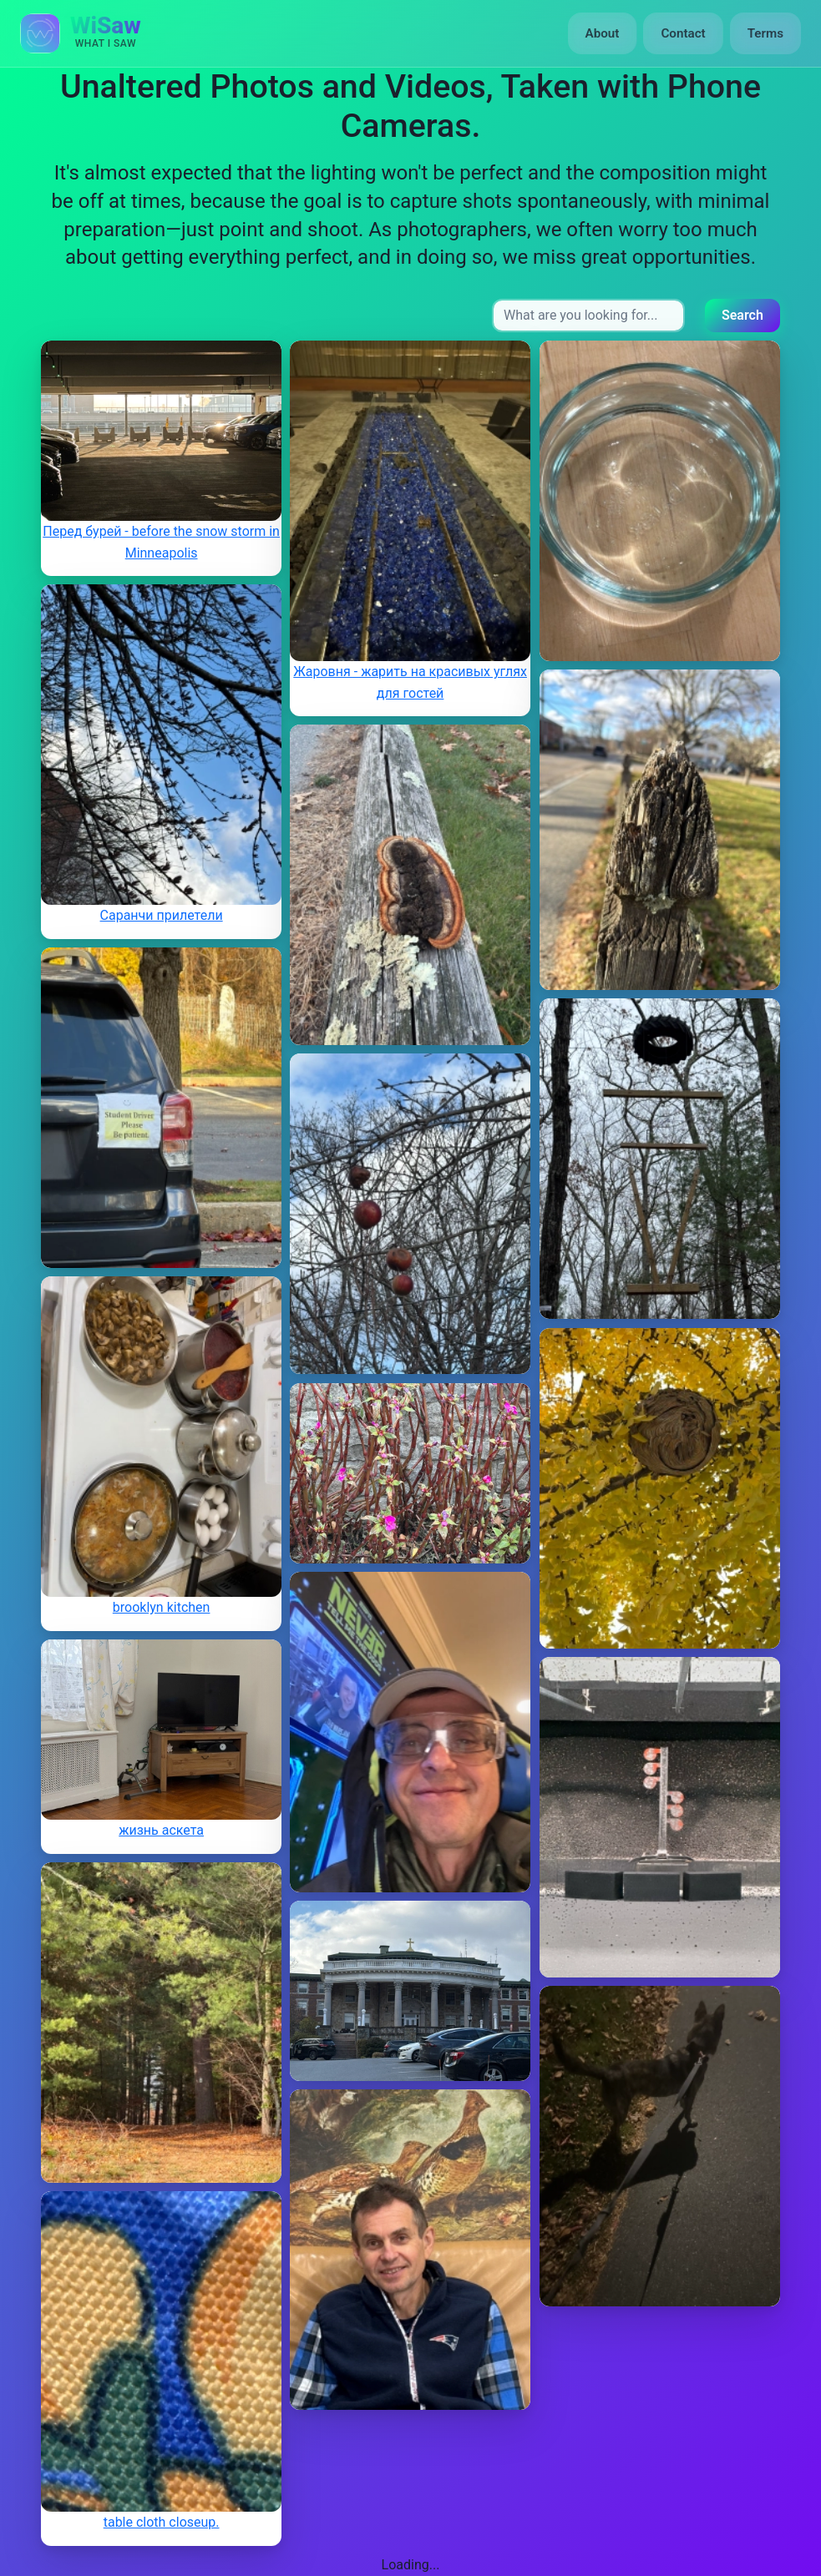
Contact (683, 33)
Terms (765, 33)
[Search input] (588, 315)
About (602, 33)
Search (742, 315)
